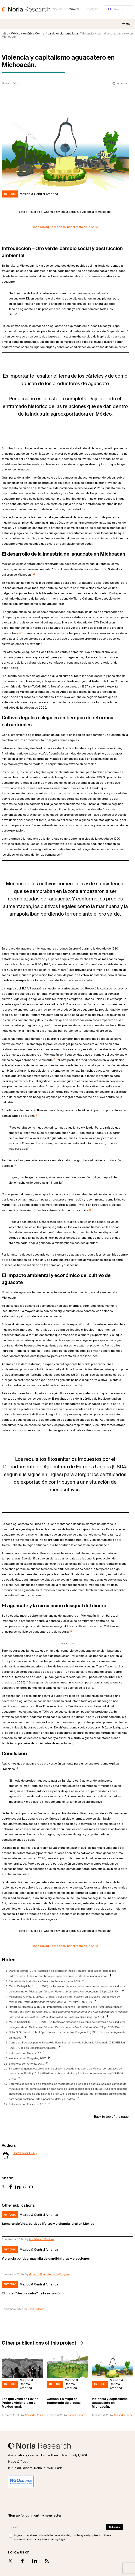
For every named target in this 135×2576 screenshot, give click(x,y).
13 (27, 1681)
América (122, 83)
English (57, 9)
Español (74, 9)
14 (17, 1768)
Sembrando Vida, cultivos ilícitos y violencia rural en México (48, 2223)
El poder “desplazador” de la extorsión (32, 2293)
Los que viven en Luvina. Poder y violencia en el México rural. (20, 2402)
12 (70, 1630)
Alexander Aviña (33, 2415)
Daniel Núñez (35, 2309)
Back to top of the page (111, 2117)
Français (92, 9)
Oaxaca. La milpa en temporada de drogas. (64, 2401)
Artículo (10, 194)
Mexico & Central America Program (49, 2274)
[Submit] (109, 9)
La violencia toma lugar (63, 33)
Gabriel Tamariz (77, 2415)
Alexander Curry (25, 2153)
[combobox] (119, 9)
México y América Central (28, 33)
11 (90, 1209)
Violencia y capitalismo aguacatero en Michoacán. (110, 2402)
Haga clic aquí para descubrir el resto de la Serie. (65, 226)
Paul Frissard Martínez (41, 2239)
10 (15, 1165)
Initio (5, 33)
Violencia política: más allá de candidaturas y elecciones (46, 2258)
